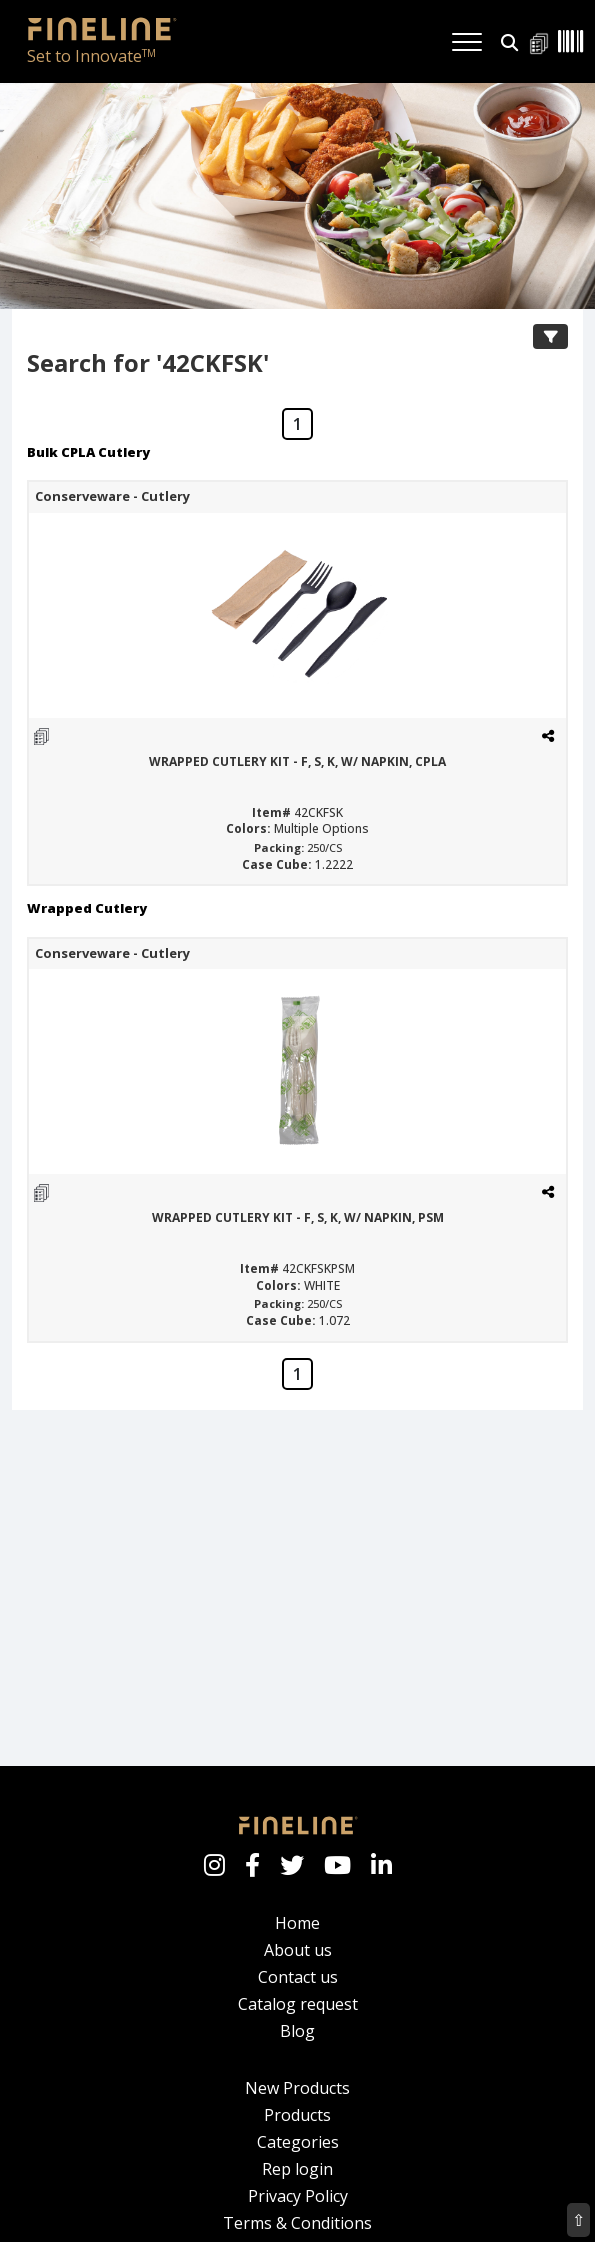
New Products (297, 2075)
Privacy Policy (298, 2183)
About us (298, 1937)
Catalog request (298, 1991)
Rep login (297, 2156)
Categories (298, 2129)
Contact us (298, 1964)
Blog (297, 2018)
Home (297, 1910)
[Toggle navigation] (467, 29)
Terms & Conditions (297, 2210)
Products (297, 2102)
